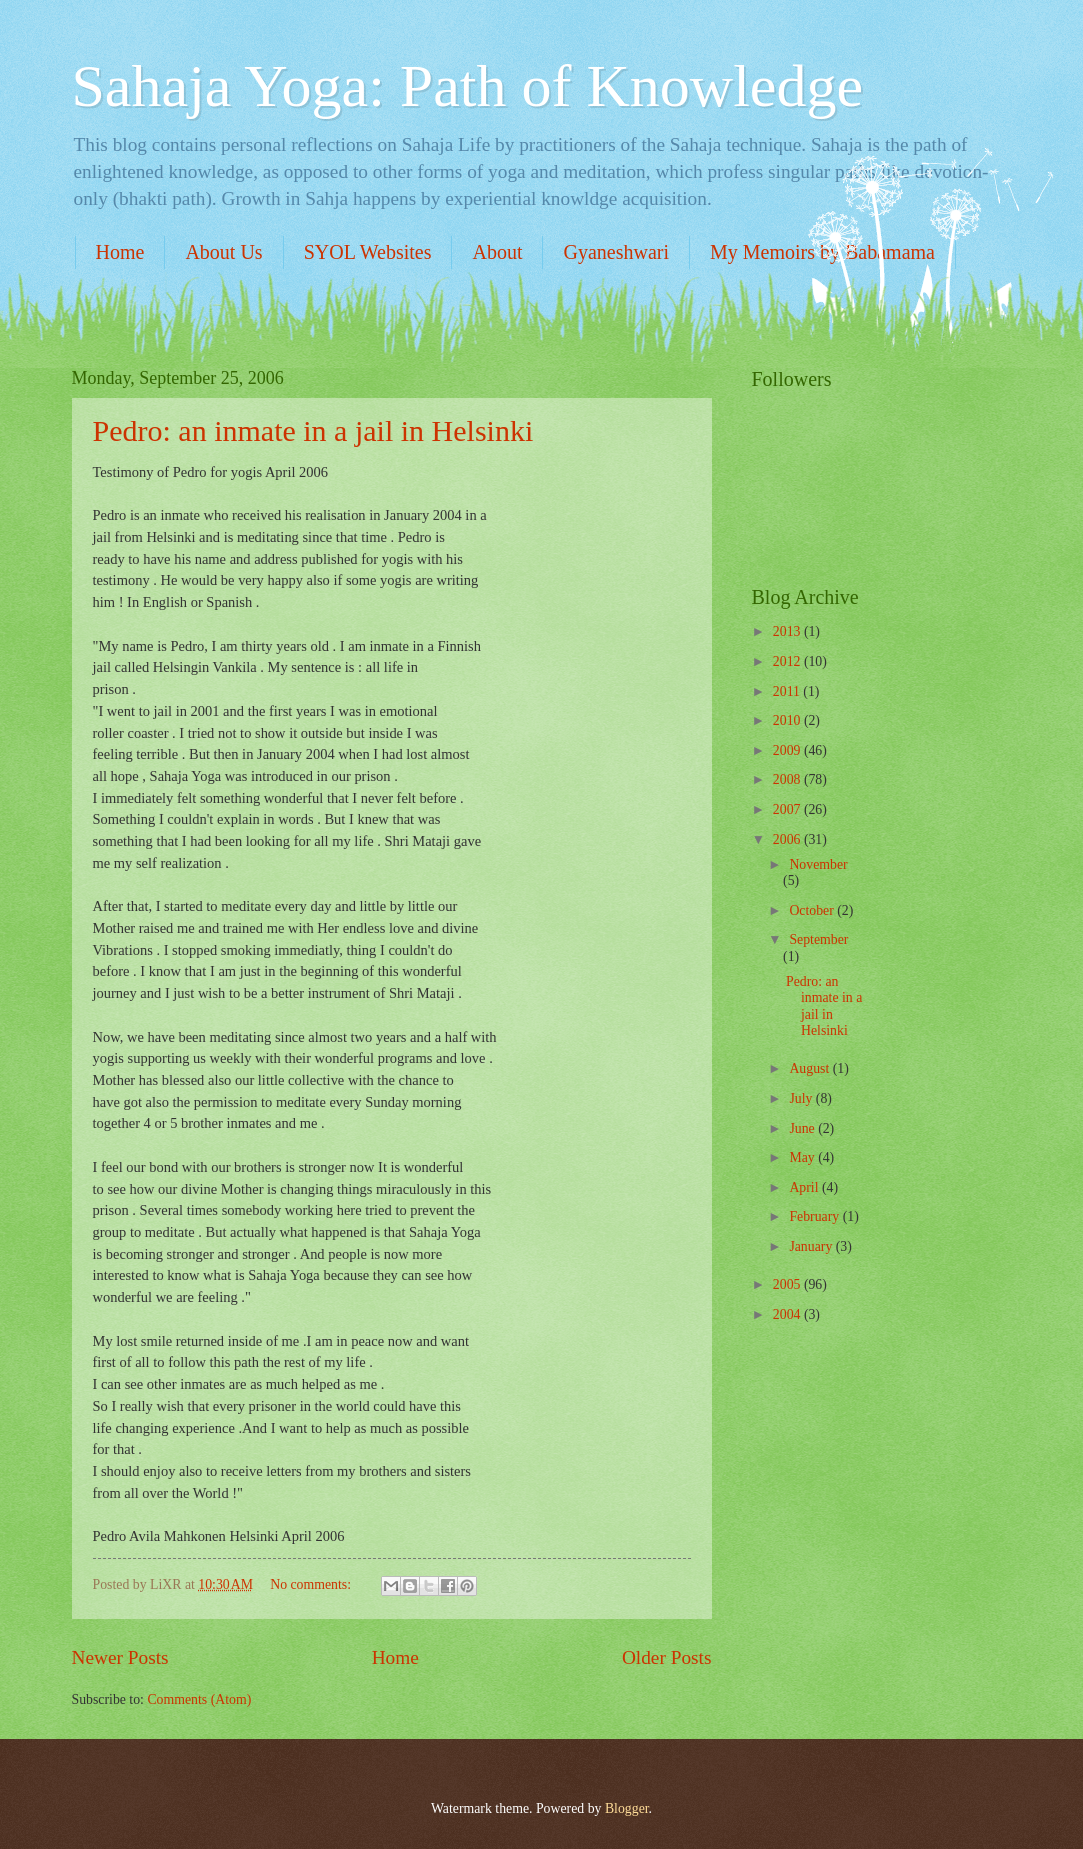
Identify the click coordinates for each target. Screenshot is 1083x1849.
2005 (788, 1284)
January (812, 1246)
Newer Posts (120, 1657)
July (802, 1098)
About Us (223, 252)
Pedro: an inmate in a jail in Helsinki (313, 430)
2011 (788, 691)
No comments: (312, 1584)
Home (120, 252)
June (803, 1128)
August (810, 1068)
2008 (788, 779)
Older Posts (667, 1657)
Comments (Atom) (199, 1699)
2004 (788, 1314)
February (815, 1216)
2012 (788, 661)
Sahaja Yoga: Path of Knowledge (468, 86)
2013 (788, 631)
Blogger (627, 1808)
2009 (788, 750)
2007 (788, 809)
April (805, 1187)
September (818, 939)
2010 (788, 720)
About (497, 252)
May (803, 1157)
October (813, 910)
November (818, 864)
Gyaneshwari (616, 252)
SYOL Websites (368, 252)
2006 (788, 839)
